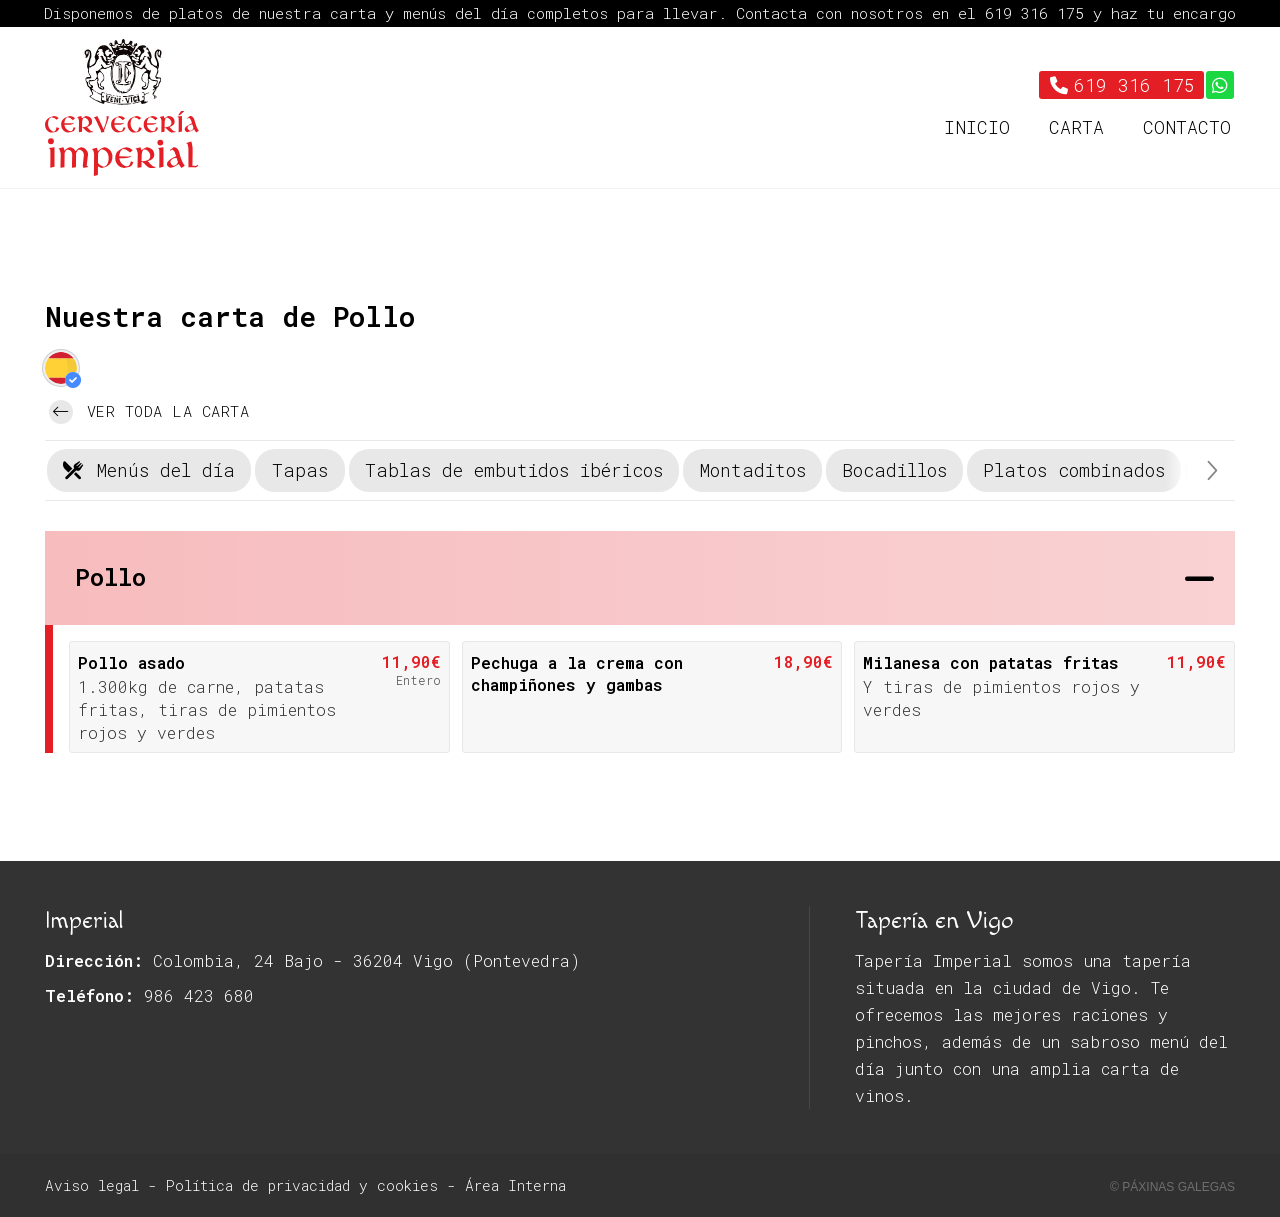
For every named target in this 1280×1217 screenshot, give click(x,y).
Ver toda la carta (149, 412)
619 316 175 (1039, 13)
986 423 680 (199, 995)
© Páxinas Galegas (1172, 1187)
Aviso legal (92, 1185)
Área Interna (515, 1185)
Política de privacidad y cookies (302, 1185)
